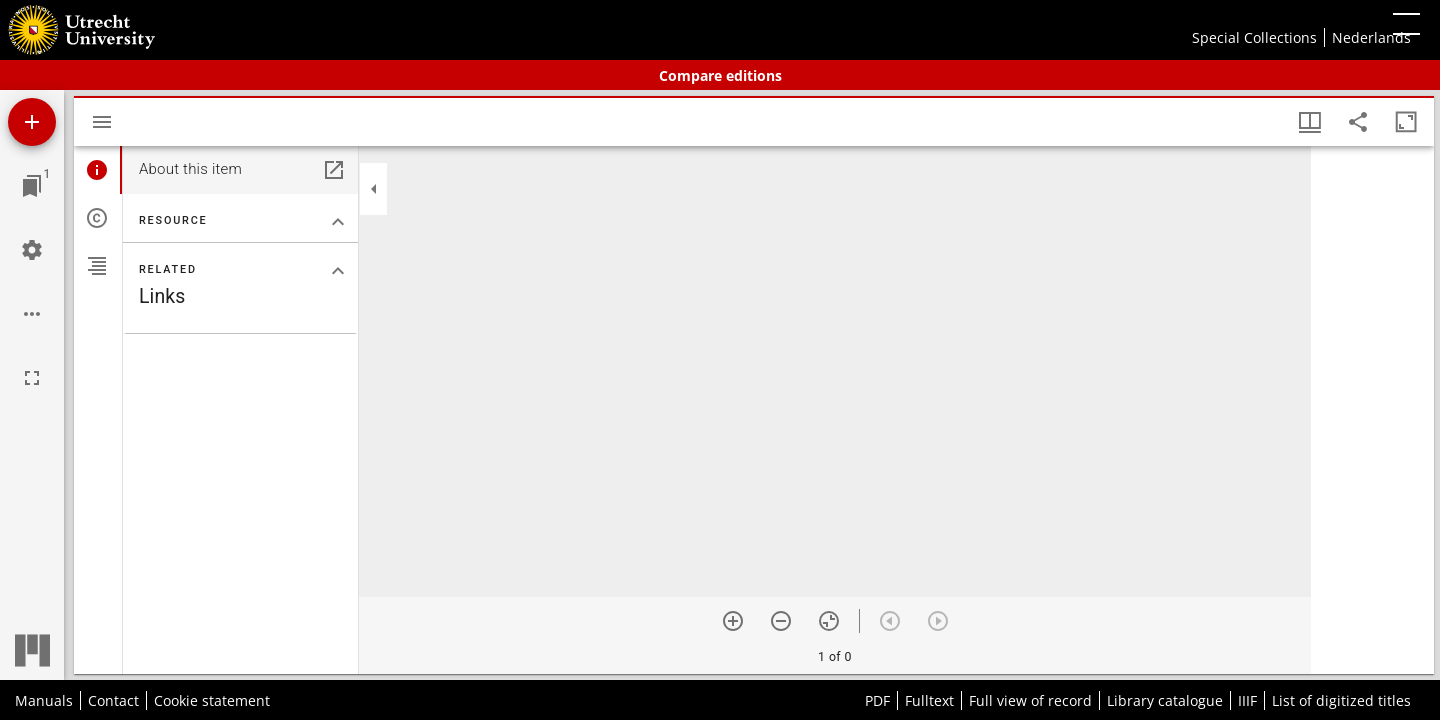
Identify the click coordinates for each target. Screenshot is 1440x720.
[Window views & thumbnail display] (1310, 122)
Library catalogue (1165, 700)
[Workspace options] (32, 314)
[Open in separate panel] (334, 170)
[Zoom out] (781, 621)
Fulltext (929, 700)
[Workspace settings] (32, 250)
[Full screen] (32, 378)
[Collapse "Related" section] (338, 271)
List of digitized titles (1341, 700)
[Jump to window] (32, 186)
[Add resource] (32, 122)
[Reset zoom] (829, 621)
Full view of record (1030, 700)
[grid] (1372, 410)
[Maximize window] (1406, 122)
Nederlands (1371, 37)
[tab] (98, 170)
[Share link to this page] (1358, 122)
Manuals (44, 700)
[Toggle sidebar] (102, 122)
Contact (113, 700)
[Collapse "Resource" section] (338, 222)
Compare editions (720, 75)
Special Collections (1254, 37)
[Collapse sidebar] (374, 189)
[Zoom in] (733, 621)
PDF (877, 700)
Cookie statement (212, 700)
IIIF (1247, 700)
